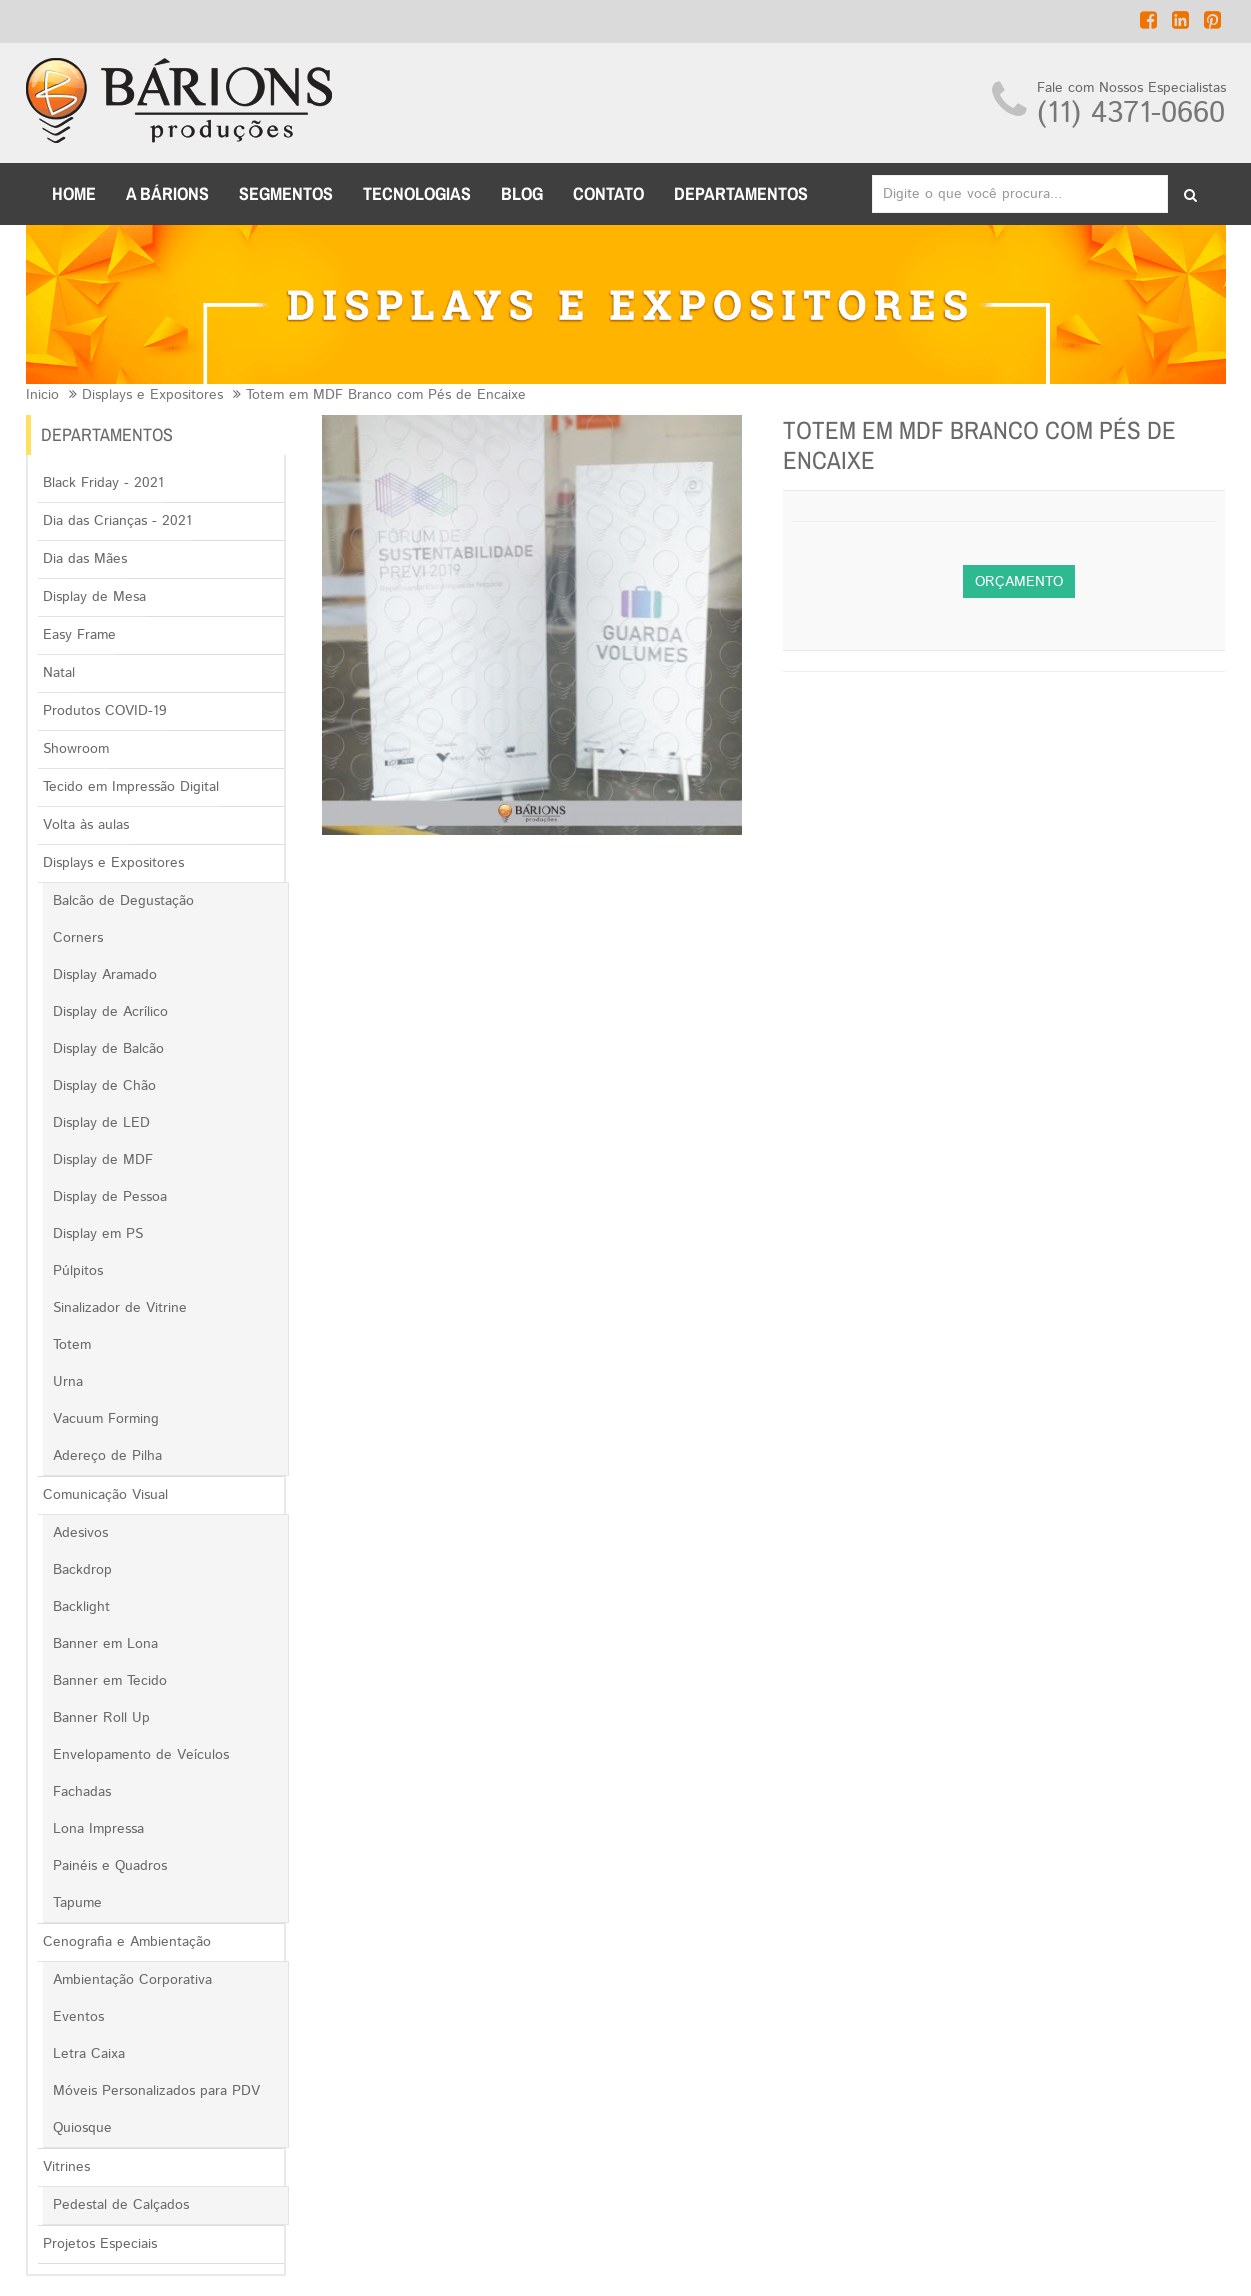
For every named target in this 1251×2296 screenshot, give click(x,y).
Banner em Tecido (110, 1681)
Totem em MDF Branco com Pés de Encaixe (386, 395)
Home (74, 193)
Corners (78, 938)
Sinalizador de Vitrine (120, 1308)
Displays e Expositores (152, 395)
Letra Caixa (89, 2054)
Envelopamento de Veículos (141, 1755)
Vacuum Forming (106, 1419)
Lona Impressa (98, 1829)
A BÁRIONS (167, 193)
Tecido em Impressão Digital (131, 787)
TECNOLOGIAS (417, 193)
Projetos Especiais (100, 2244)
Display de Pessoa (110, 1197)
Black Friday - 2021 (103, 483)
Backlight (81, 1607)
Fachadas (82, 1792)
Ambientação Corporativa (132, 1980)
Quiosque (82, 2128)
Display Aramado (105, 975)
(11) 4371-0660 (1131, 113)
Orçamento (1019, 582)
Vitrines (66, 2167)
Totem (72, 1345)
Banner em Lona (105, 1644)
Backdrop (82, 1570)
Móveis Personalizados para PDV (156, 2091)
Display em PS (98, 1234)
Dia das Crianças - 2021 (117, 521)
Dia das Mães (85, 559)
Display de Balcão (108, 1049)
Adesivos (80, 1533)
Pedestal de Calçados (121, 2205)
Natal (59, 673)
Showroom (76, 749)
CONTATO (608, 193)
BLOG (522, 193)
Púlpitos (78, 1271)
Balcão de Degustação (123, 901)
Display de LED (101, 1123)
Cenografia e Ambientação (127, 1942)
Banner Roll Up (101, 1718)
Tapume (77, 1903)
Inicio (42, 395)
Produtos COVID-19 (105, 711)
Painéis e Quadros (110, 1866)
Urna (68, 1382)
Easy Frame (79, 635)
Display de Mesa (94, 597)
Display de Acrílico (110, 1012)
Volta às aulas (86, 825)
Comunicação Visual (105, 1495)
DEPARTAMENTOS (741, 193)
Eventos (78, 2017)
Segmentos (286, 193)
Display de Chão (104, 1086)
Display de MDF (103, 1160)
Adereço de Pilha (107, 1456)
